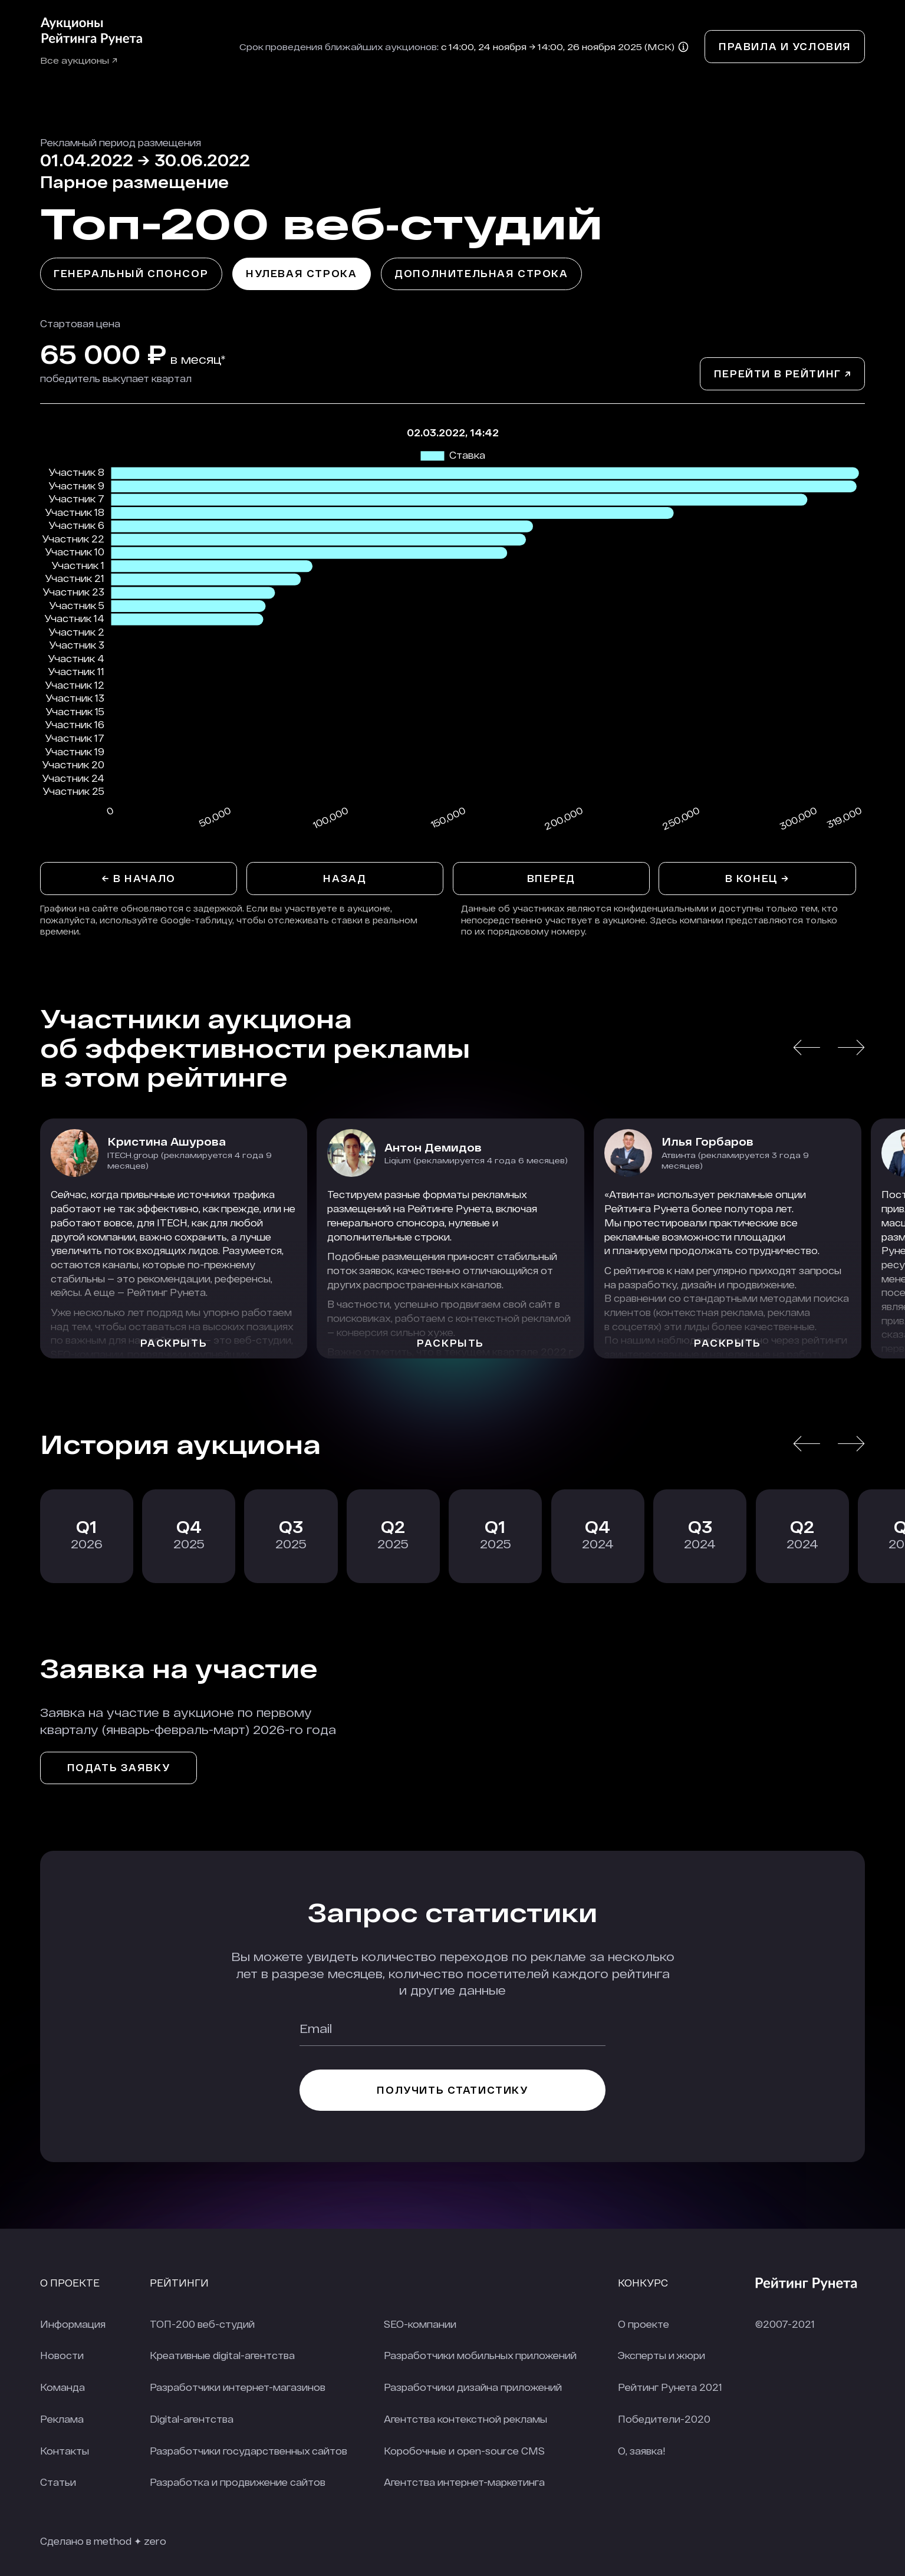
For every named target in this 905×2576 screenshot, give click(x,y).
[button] (806, 1047)
